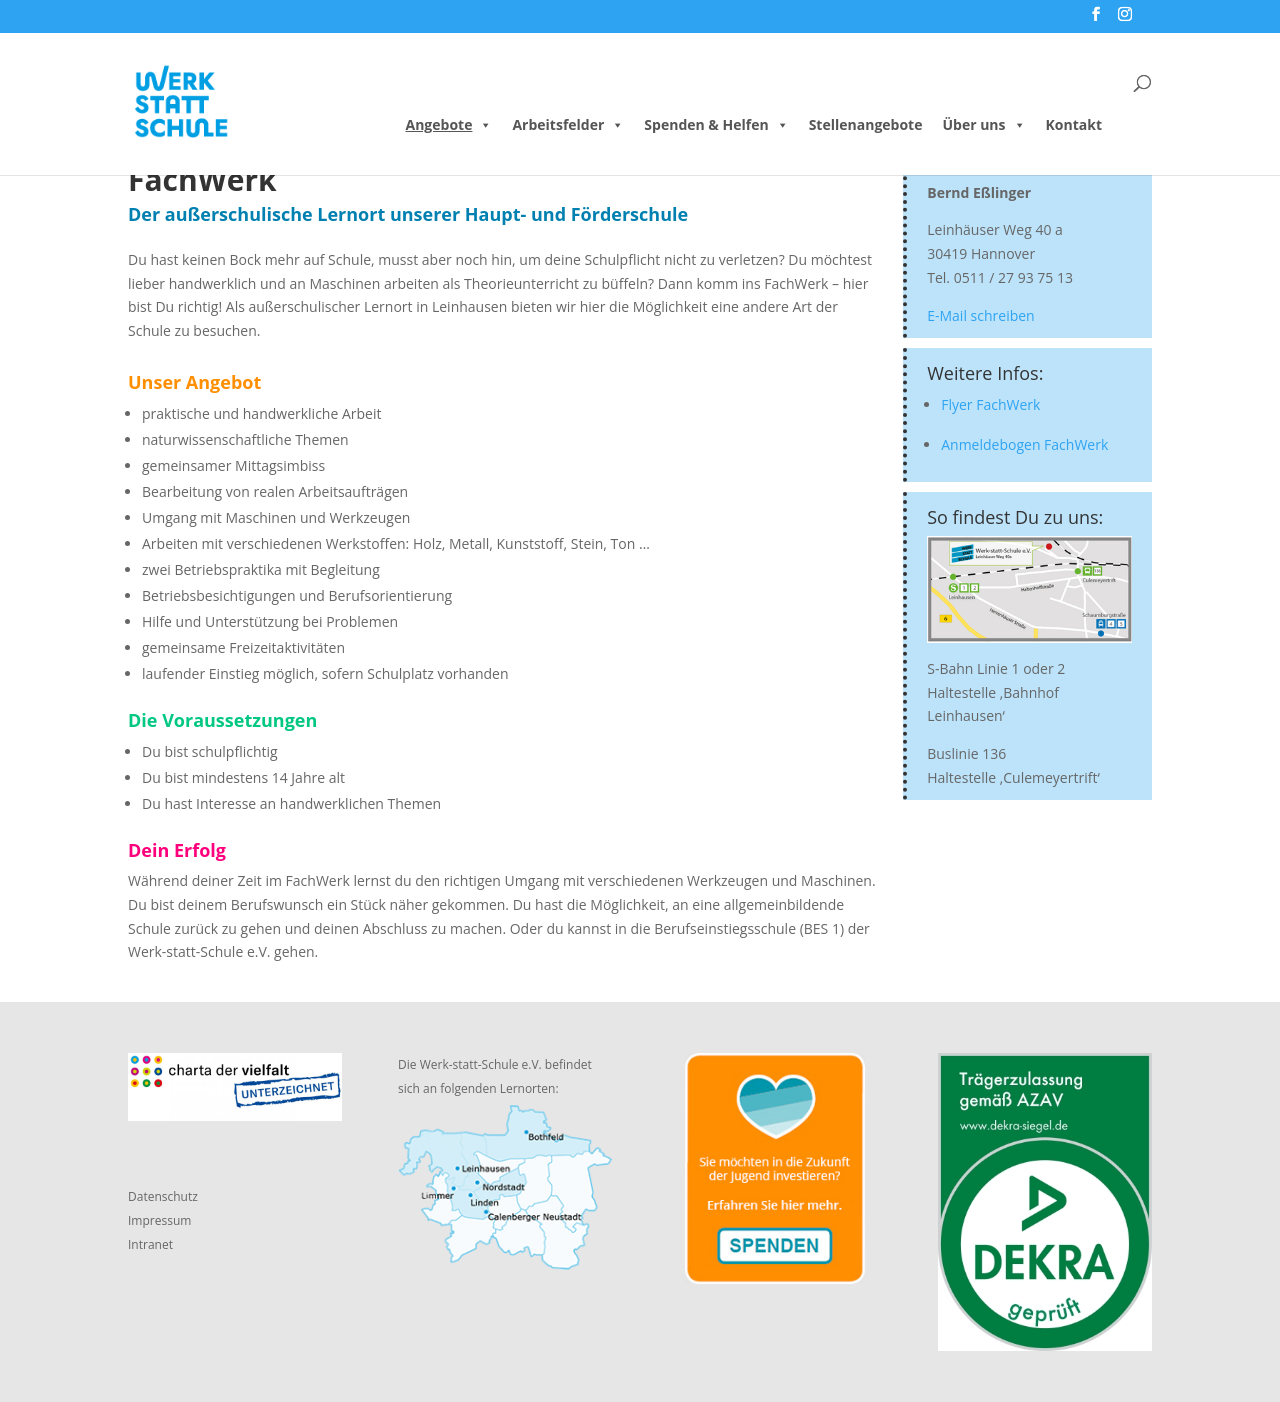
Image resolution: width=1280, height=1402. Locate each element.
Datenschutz (163, 1196)
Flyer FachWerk (990, 404)
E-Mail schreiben (980, 315)
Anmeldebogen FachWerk (1024, 444)
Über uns (983, 125)
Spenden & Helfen (716, 125)
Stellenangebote (866, 124)
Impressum (159, 1220)
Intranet (150, 1244)
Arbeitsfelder (568, 125)
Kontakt (1074, 124)
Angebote (449, 125)
